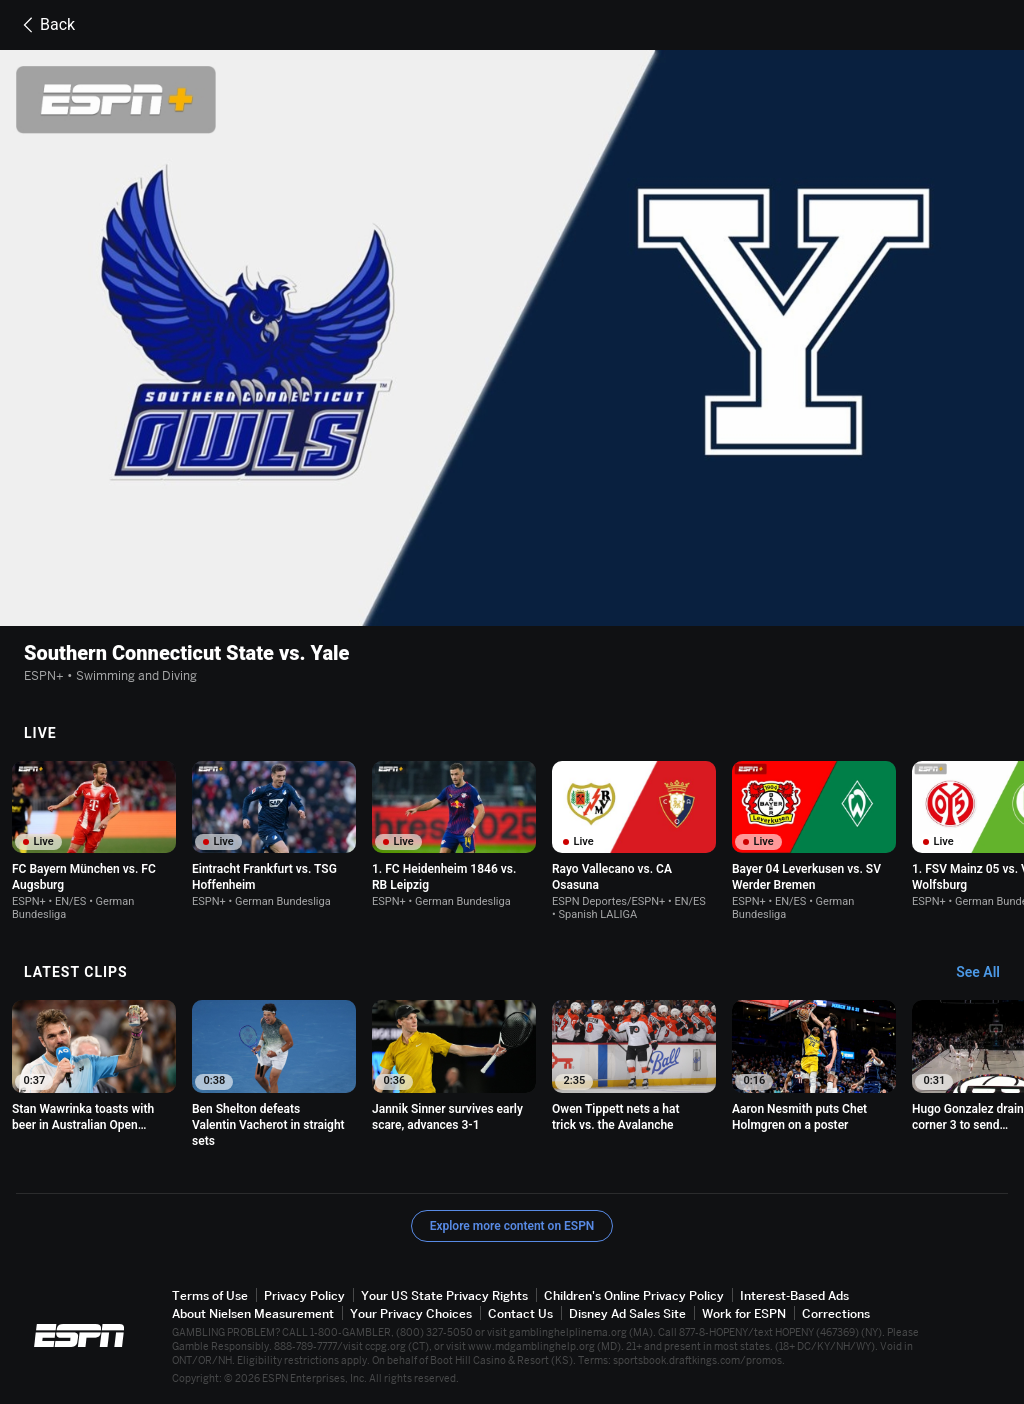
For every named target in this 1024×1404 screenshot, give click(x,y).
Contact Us (520, 1313)
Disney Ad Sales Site (627, 1313)
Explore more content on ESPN (512, 1226)
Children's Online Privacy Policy (634, 1295)
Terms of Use (210, 1295)
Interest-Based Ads (794, 1295)
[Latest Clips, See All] (987, 973)
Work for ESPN (744, 1313)
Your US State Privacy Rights (444, 1295)
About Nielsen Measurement (253, 1313)
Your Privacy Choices (411, 1313)
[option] (94, 841)
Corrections (836, 1313)
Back (45, 25)
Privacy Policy (304, 1295)
